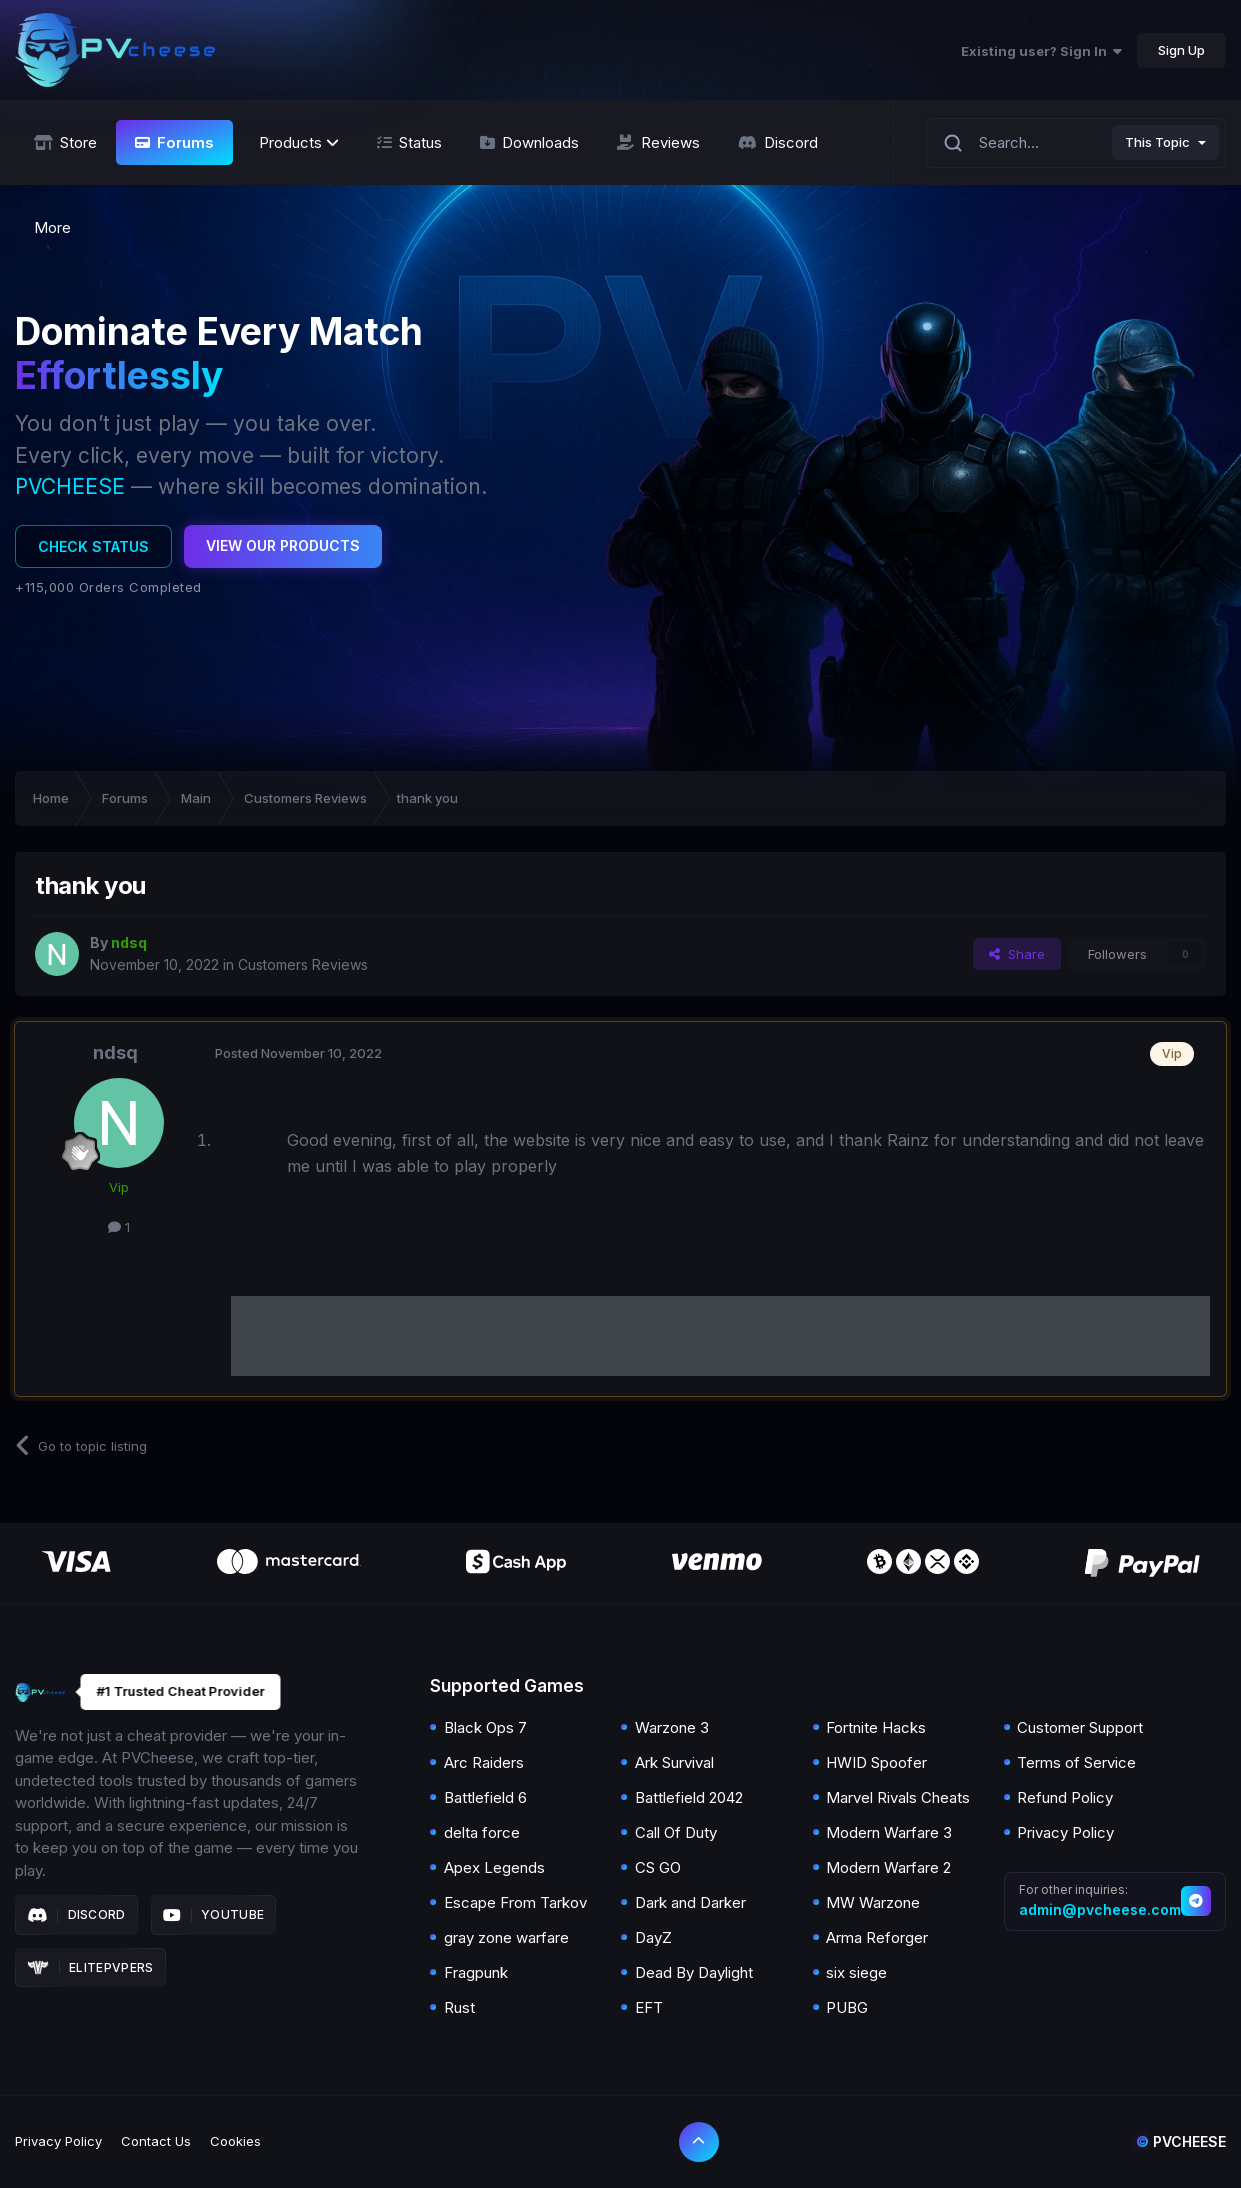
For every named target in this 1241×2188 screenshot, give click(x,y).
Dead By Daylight (694, 1972)
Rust (459, 2007)
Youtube (214, 1915)
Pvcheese (1181, 2141)
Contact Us (156, 2141)
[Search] (953, 142)
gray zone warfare (506, 1937)
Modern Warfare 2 (888, 1867)
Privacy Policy (1065, 1832)
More (52, 227)
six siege (856, 1972)
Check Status (93, 546)
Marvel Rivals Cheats (898, 1797)
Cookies (235, 2141)
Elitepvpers (90, 1968)
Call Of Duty (676, 1832)
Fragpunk (476, 1972)
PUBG (847, 2007)
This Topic (1157, 142)
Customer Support (1080, 1727)
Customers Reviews (303, 964)
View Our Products (283, 545)
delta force (482, 1832)
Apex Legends (494, 1867)
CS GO (658, 1867)
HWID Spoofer (876, 1762)
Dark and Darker (690, 1902)
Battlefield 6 (485, 1797)
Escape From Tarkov (515, 1902)
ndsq (115, 1052)
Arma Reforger (877, 1937)
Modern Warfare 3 (889, 1832)
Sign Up (1181, 50)
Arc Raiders (484, 1762)
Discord (76, 1915)
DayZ (653, 1937)
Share (1017, 954)
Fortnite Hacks (876, 1727)
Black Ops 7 (485, 1727)
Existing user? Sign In (1041, 51)
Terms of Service (1076, 1762)
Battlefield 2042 (689, 1797)
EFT (649, 2007)
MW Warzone (873, 1902)
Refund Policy (1065, 1797)
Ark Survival (674, 1762)
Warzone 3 (672, 1727)
